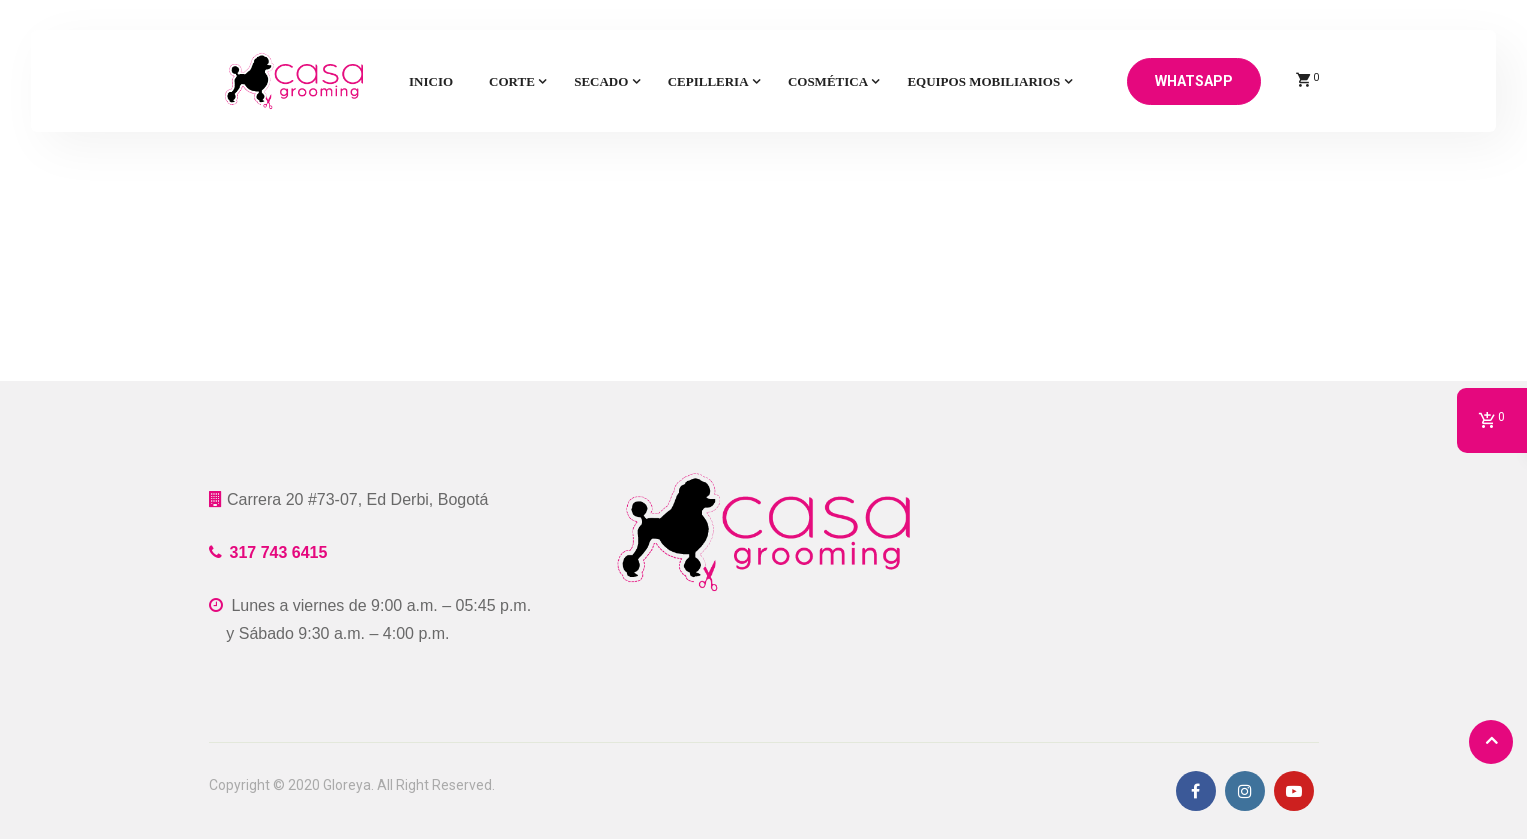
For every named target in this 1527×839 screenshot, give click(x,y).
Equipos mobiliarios (983, 81)
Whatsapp (1194, 81)
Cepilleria (708, 81)
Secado (601, 81)
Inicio (431, 81)
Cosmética (828, 81)
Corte (512, 81)
